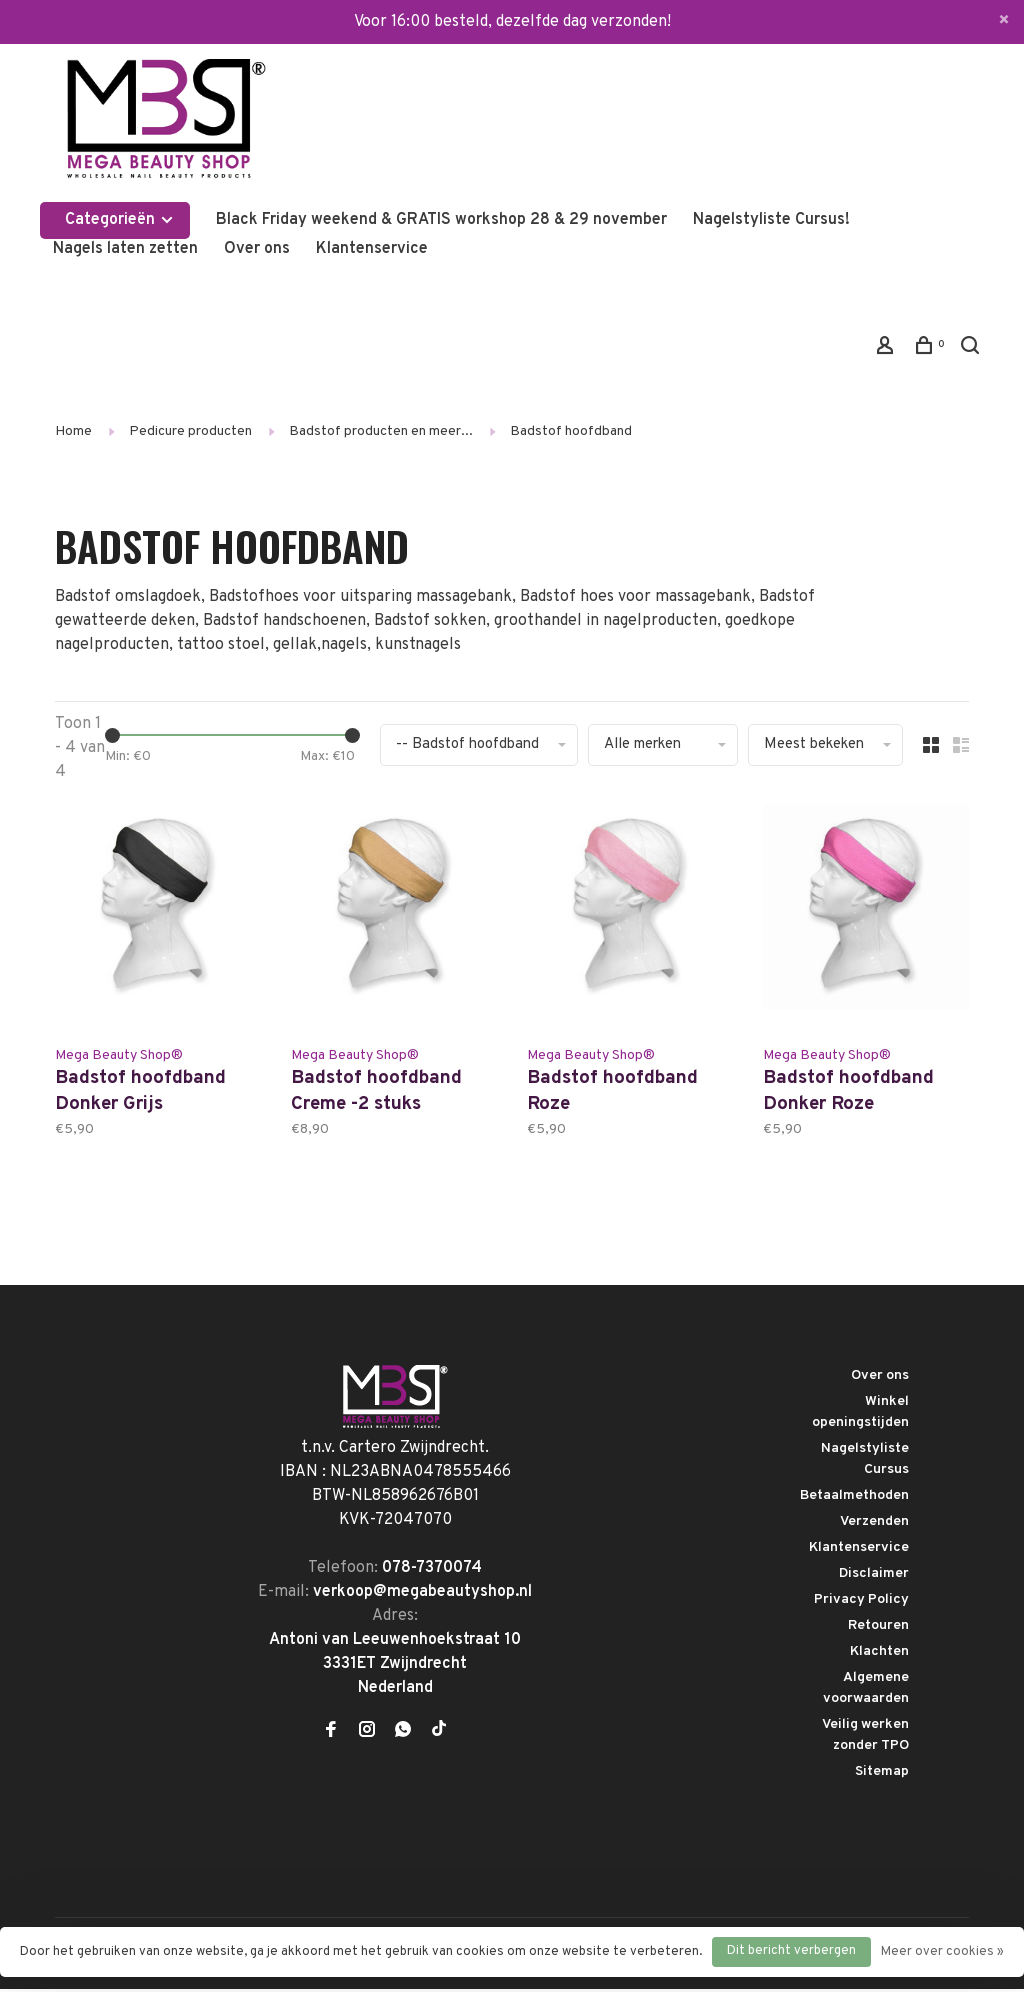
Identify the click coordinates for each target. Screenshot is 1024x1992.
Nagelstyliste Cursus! (771, 220)
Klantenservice (372, 249)
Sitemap (882, 1774)
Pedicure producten (190, 431)
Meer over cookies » (942, 1952)
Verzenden (874, 1524)
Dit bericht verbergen (791, 1951)
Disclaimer (874, 1576)
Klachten (879, 1654)
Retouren (878, 1628)
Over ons (257, 249)
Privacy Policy (861, 1602)
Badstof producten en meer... (381, 431)
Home (73, 431)
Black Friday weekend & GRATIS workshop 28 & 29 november (441, 220)
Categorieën (120, 220)
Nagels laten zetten (125, 249)
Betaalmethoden (854, 1498)
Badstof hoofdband (571, 431)
